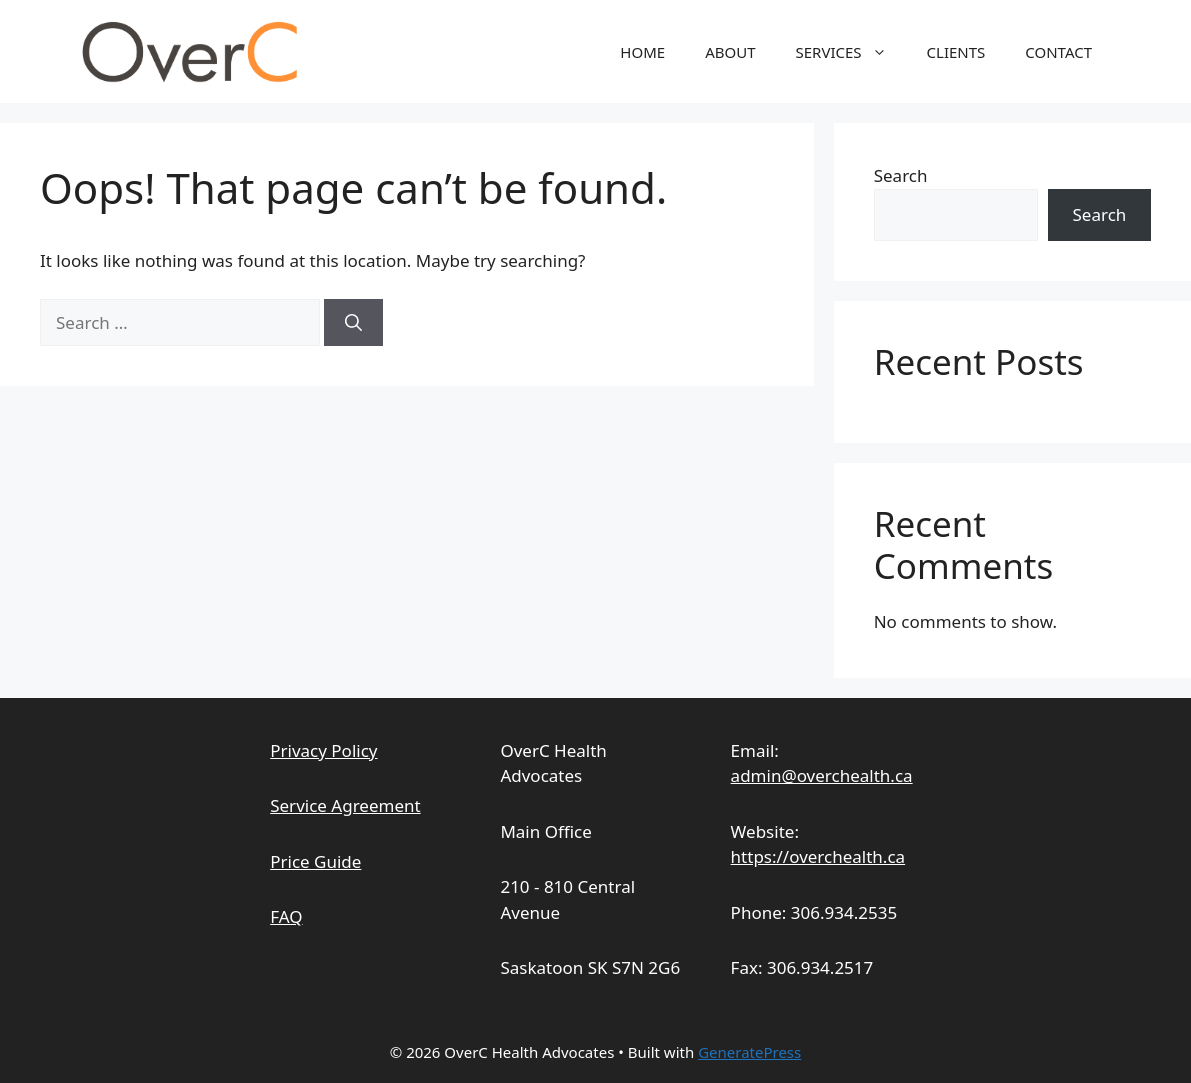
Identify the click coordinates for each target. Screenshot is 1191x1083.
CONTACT (1058, 52)
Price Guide (315, 861)
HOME (642, 52)
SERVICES (851, 52)
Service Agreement (345, 805)
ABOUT (730, 52)
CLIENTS (956, 52)
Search (901, 175)
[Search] (353, 323)
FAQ (286, 916)
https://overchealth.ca (818, 856)
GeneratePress (749, 1052)
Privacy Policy (323, 750)
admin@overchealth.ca (822, 775)
